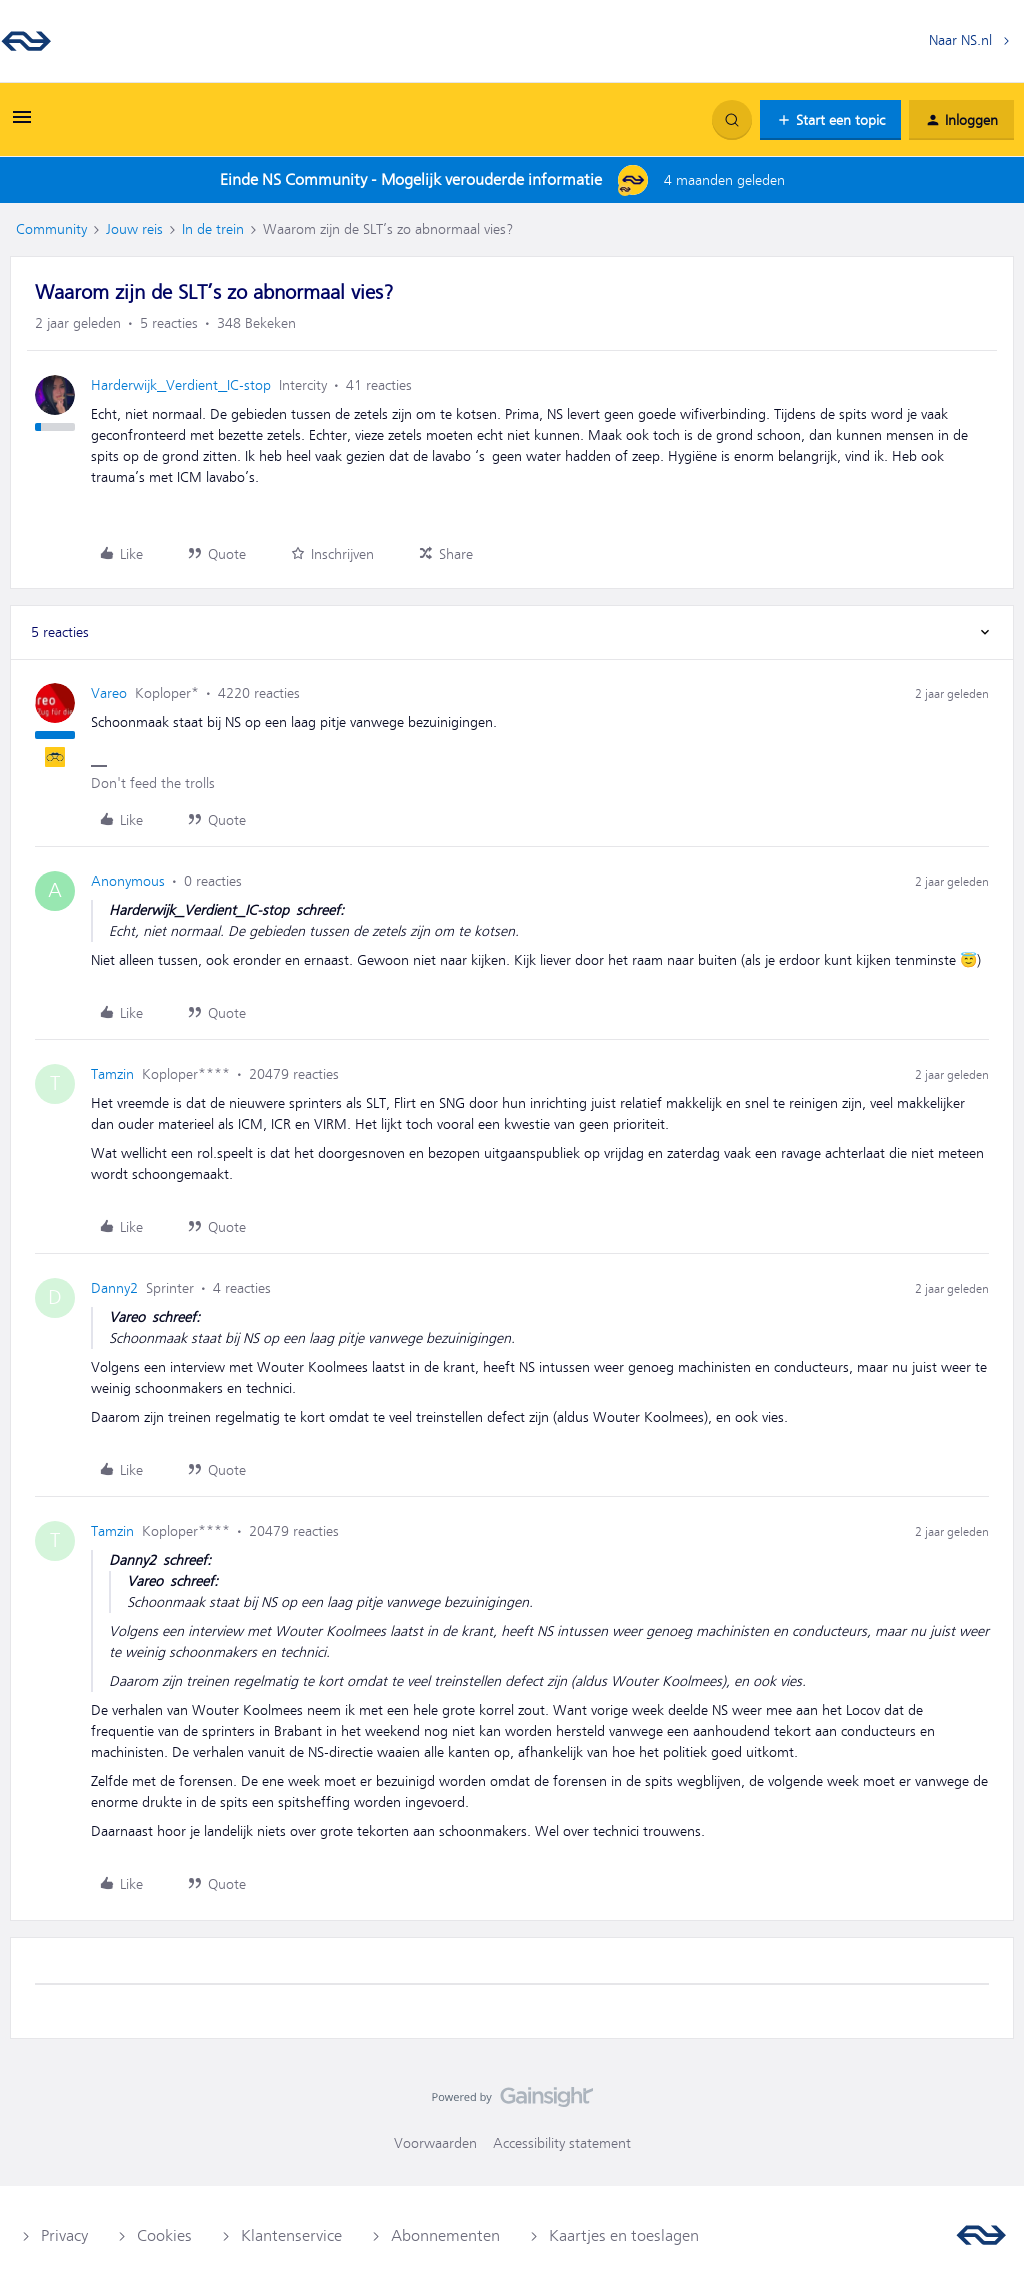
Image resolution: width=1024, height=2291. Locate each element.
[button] (22, 124)
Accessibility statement (562, 2143)
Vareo (109, 693)
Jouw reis (134, 229)
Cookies (164, 2236)
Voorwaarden (435, 2143)
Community (51, 229)
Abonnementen (445, 2236)
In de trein (213, 229)
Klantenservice (291, 2236)
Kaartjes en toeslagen (624, 2236)
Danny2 (114, 1288)
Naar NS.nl (960, 40)
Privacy (64, 2236)
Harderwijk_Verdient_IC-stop (181, 385)
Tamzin (112, 1074)
